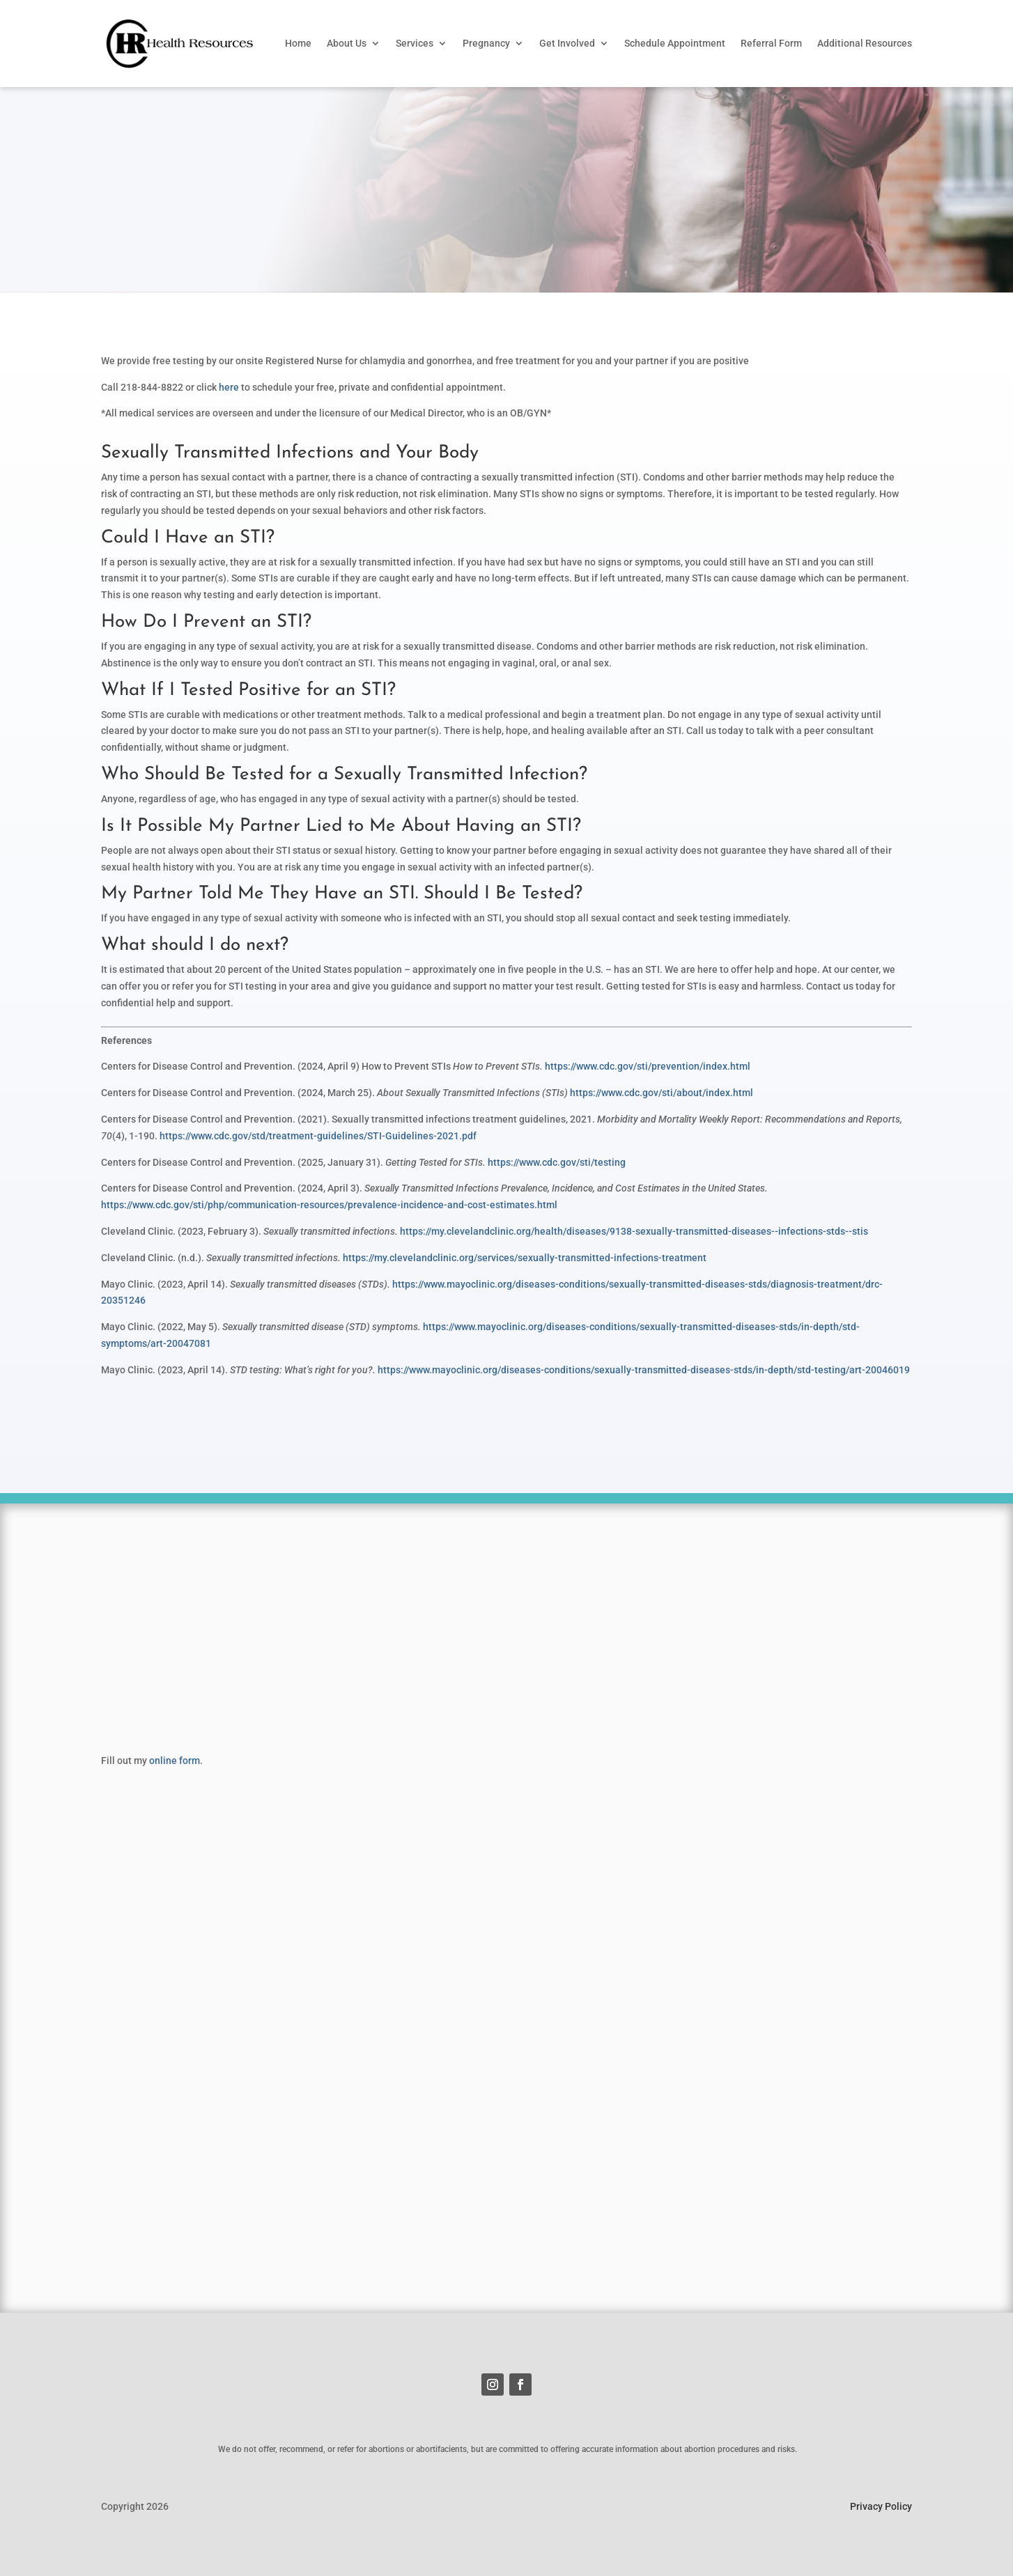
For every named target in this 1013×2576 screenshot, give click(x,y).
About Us (346, 43)
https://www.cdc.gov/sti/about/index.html (661, 1092)
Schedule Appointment (674, 43)
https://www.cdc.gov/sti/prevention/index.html (647, 1066)
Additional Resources (864, 43)
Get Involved (567, 43)
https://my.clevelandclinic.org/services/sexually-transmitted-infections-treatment (524, 1257)
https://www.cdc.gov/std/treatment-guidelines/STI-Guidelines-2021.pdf (318, 1135)
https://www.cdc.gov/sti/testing (557, 1162)
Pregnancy (486, 43)
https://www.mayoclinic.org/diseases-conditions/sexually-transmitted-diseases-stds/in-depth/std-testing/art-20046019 (644, 1369)
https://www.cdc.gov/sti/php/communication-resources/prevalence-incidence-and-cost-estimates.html (329, 1204)
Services (414, 43)
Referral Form (771, 43)
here (229, 387)
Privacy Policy (881, 2506)
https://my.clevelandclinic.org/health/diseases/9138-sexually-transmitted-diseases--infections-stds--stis (634, 1231)
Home (298, 43)
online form (174, 1760)
